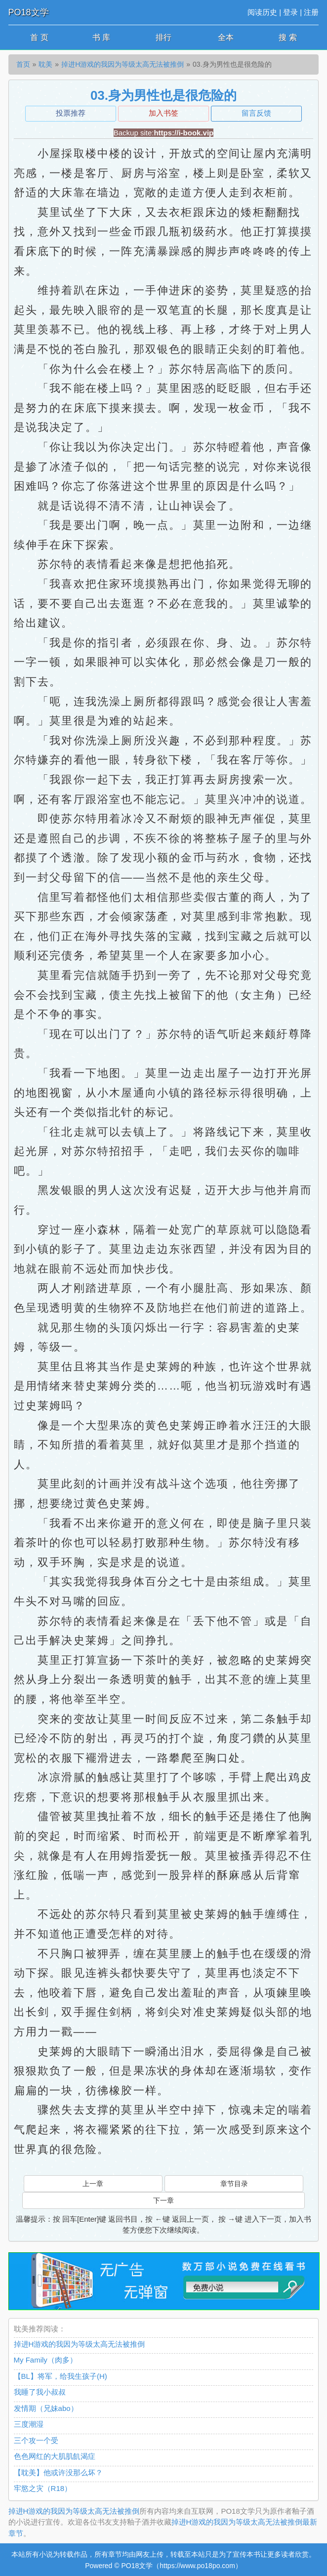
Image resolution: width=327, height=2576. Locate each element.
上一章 (92, 2184)
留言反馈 (256, 113)
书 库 (101, 37)
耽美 (45, 64)
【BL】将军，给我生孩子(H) (60, 2376)
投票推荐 (70, 113)
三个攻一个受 (36, 2440)
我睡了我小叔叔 (40, 2392)
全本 (226, 37)
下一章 (163, 2200)
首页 (23, 64)
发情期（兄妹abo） (46, 2408)
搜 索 (287, 37)
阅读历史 (262, 12)
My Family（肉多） (45, 2360)
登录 (290, 12)
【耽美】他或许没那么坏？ (58, 2472)
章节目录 (234, 2184)
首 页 (39, 37)
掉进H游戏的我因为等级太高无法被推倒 (122, 64)
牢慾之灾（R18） (43, 2488)
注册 (311, 12)
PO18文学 (28, 12)
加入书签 (163, 113)
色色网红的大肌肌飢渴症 (54, 2456)
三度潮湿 (28, 2424)
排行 (163, 37)
